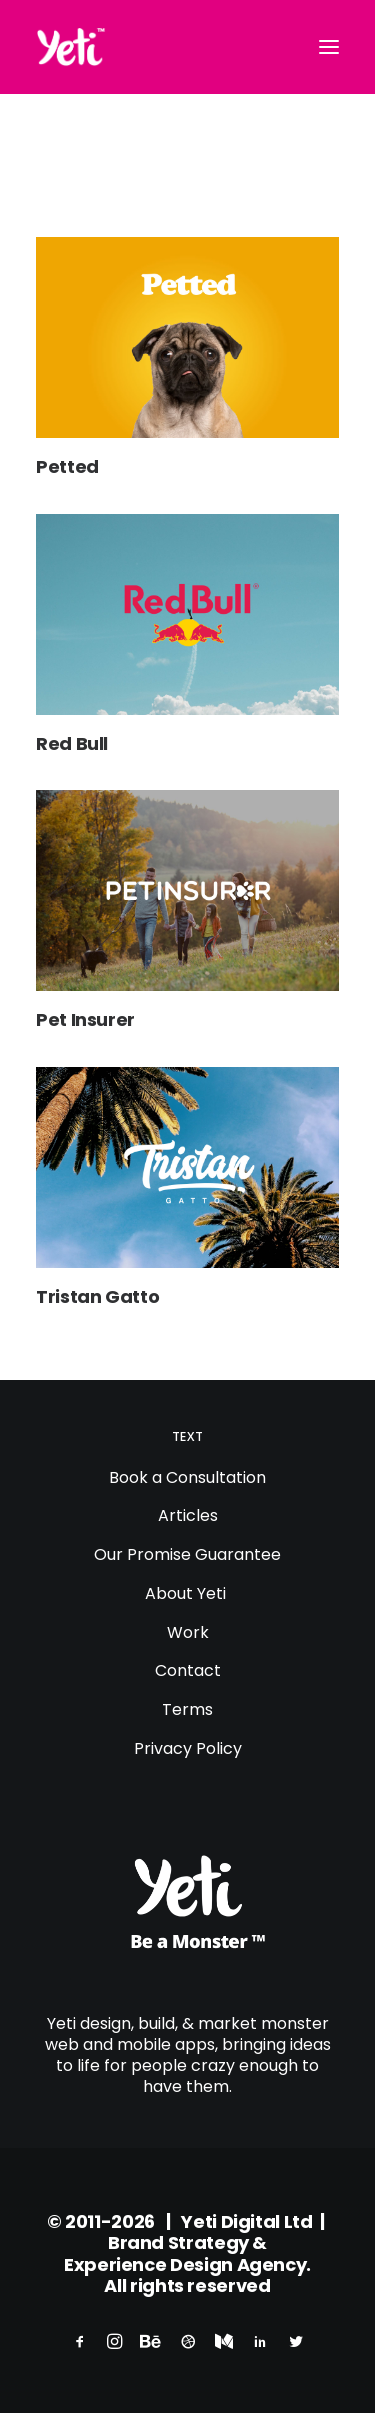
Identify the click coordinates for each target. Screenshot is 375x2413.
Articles (188, 1515)
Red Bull (72, 743)
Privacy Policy (188, 1748)
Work (188, 1632)
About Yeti (187, 1593)
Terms (187, 1709)
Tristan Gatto (97, 1296)
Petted (67, 466)
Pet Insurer (85, 1019)
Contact (188, 1670)
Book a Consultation (187, 1477)
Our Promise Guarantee (187, 1554)
